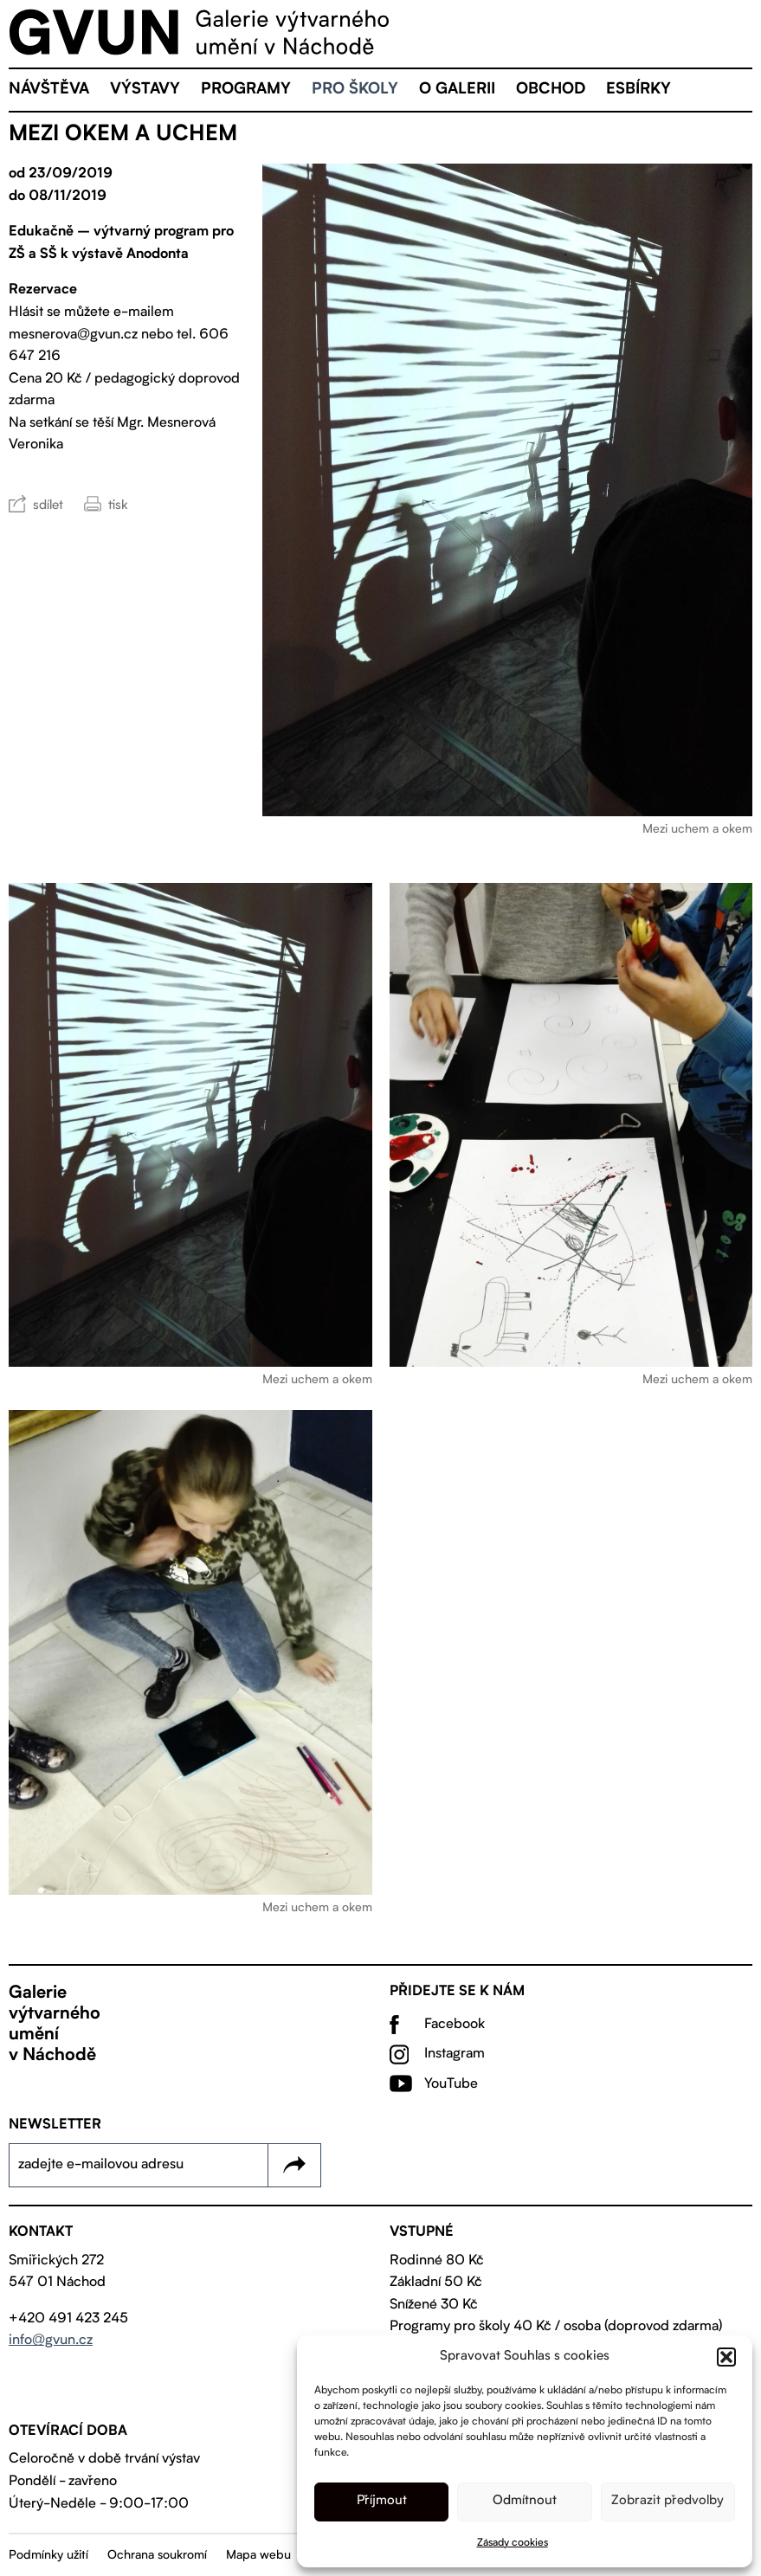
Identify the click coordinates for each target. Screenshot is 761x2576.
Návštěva (49, 90)
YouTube (451, 2084)
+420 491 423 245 (68, 2319)
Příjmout (382, 2501)
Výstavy (145, 90)
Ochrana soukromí (157, 2555)
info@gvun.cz (51, 2340)
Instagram (454, 2054)
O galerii (457, 90)
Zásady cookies (512, 2543)
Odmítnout (525, 2501)
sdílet (48, 505)
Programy (246, 90)
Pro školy (355, 90)
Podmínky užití (48, 2555)
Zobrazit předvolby (667, 2501)
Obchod (550, 90)
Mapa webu (258, 2555)
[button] (726, 2357)
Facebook (454, 2025)
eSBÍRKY (638, 90)
